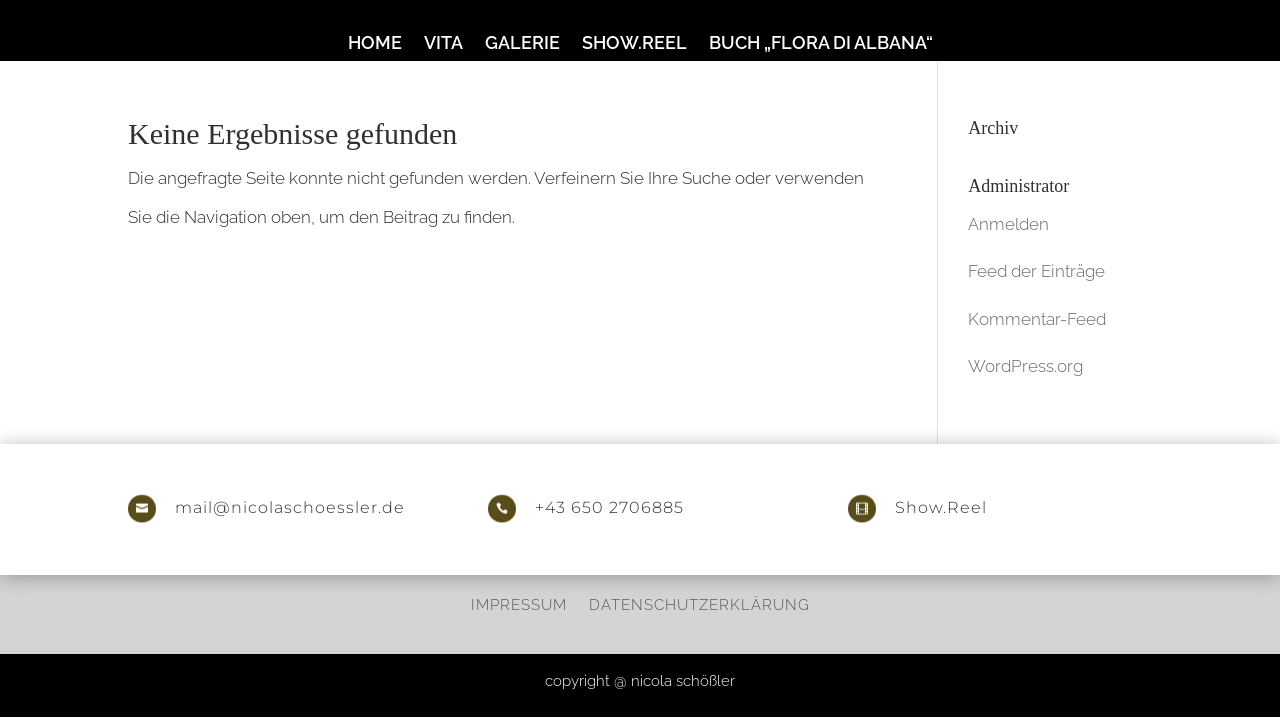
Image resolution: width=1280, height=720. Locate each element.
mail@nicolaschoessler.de (290, 507)
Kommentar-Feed (1037, 319)
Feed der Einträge (1036, 271)
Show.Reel (634, 44)
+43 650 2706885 (609, 507)
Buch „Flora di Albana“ (821, 44)
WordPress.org (1025, 366)
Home (375, 44)
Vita (443, 44)
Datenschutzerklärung (699, 604)
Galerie (522, 44)
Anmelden (1008, 224)
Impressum (519, 604)
